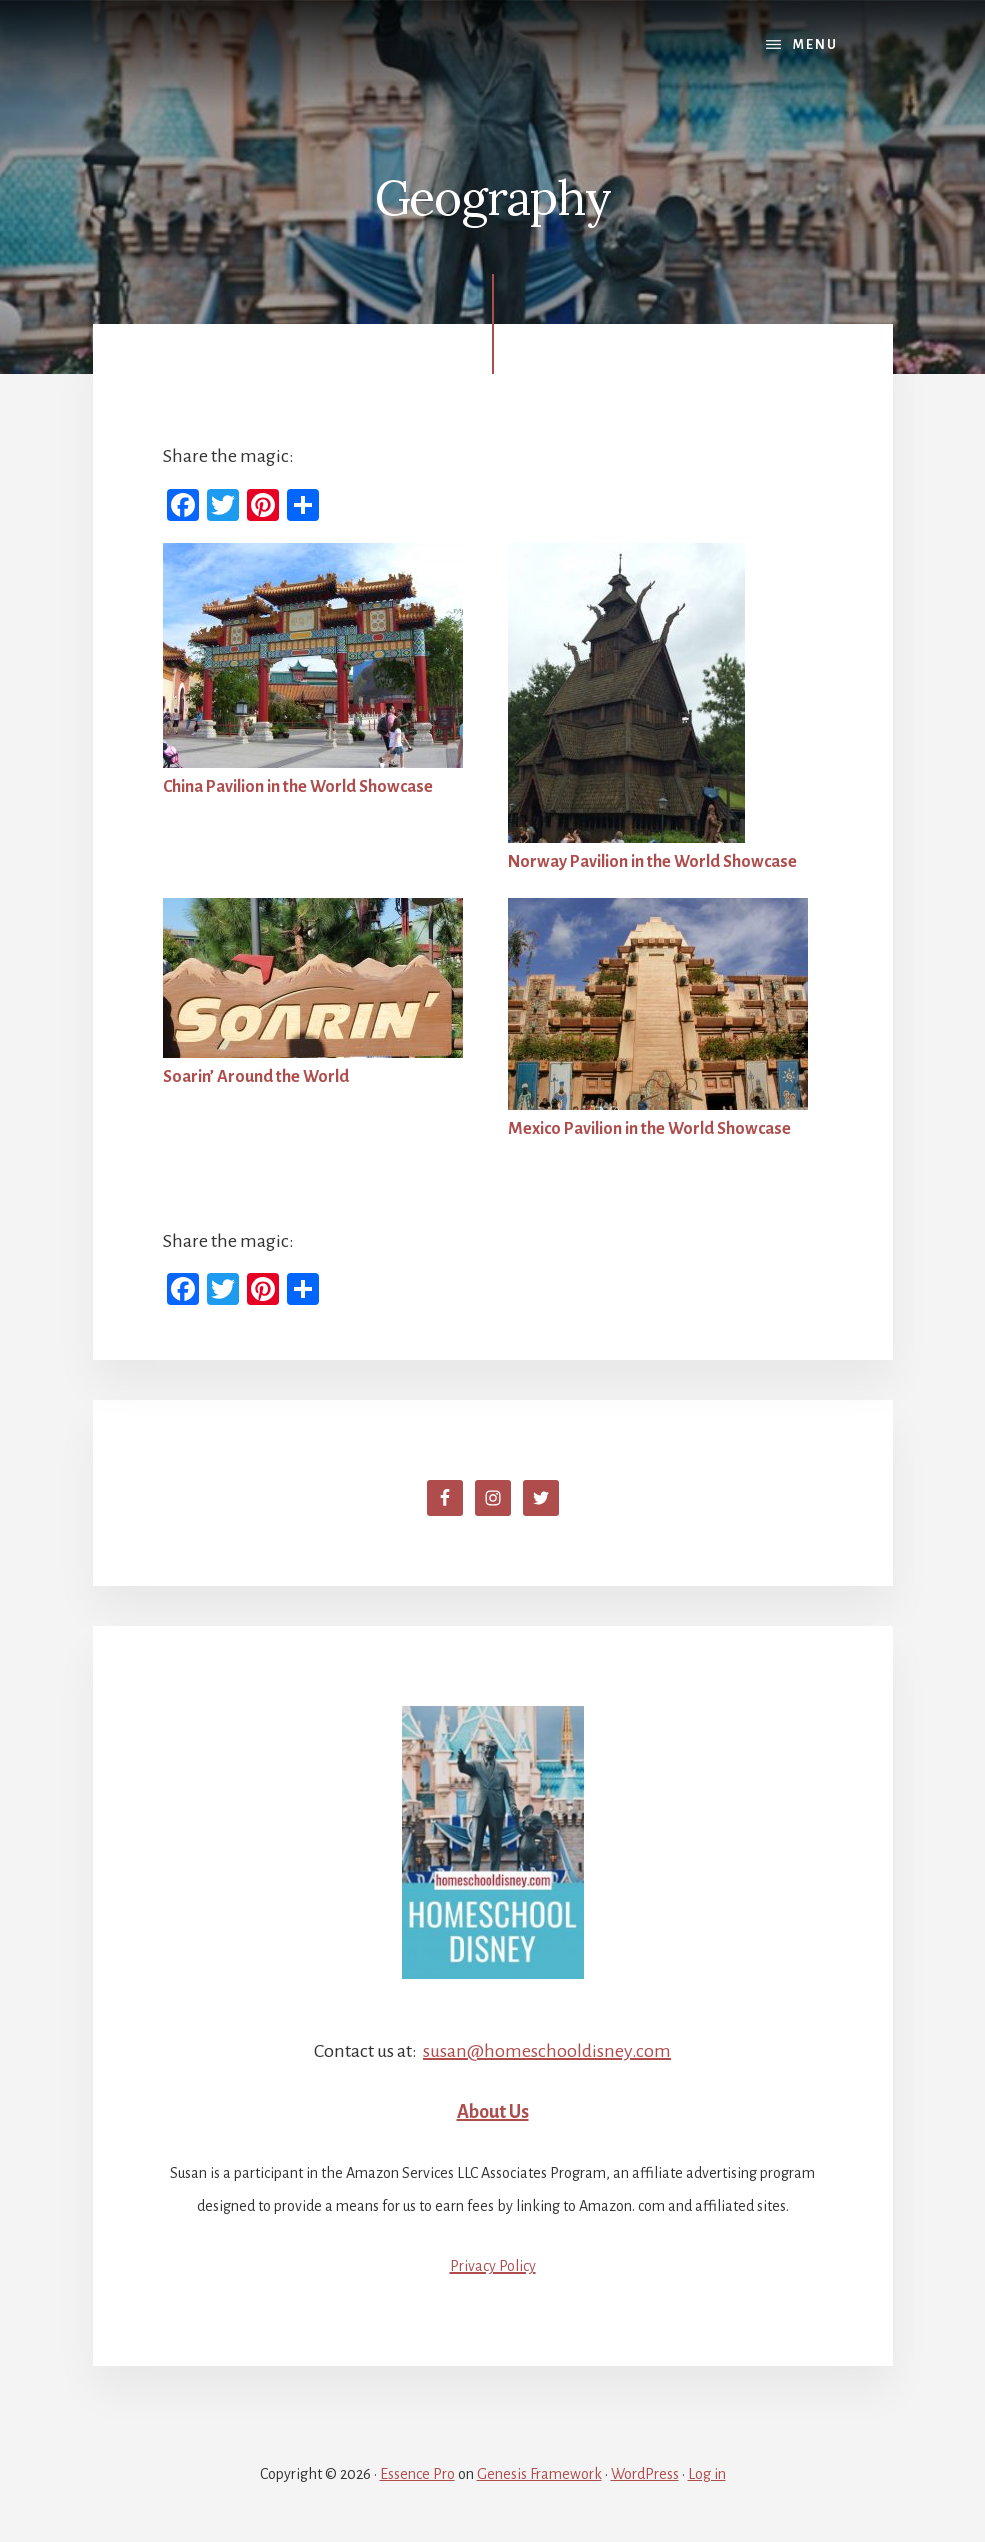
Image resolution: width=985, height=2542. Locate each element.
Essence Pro (417, 2474)
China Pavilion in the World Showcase (298, 787)
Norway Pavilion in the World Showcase (652, 862)
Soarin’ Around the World (256, 1077)
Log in (707, 2474)
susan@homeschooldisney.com (547, 2051)
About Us (493, 2112)
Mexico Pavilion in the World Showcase (649, 1129)
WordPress (645, 2474)
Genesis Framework (539, 2474)
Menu (815, 45)
